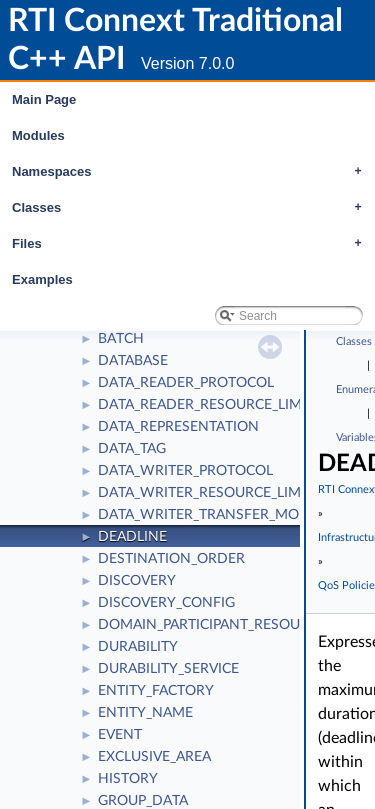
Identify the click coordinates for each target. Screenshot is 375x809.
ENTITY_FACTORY (156, 691)
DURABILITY (138, 647)
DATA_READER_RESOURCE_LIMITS (210, 405)
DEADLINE (132, 537)
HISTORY (128, 779)
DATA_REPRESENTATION (178, 427)
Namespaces (192, 172)
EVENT (120, 735)
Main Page (44, 99)
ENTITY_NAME (145, 713)
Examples (42, 279)
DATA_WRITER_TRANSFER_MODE (208, 515)
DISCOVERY (137, 581)
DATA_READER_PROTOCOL (186, 383)
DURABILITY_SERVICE (168, 669)
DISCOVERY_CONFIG (166, 603)
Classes (192, 208)
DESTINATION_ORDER (171, 559)
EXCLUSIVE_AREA (154, 757)
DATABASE (133, 361)
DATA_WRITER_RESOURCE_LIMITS (209, 493)
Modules (38, 135)
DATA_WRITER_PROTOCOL (185, 471)
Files (192, 244)
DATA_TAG (132, 449)
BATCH (121, 339)
